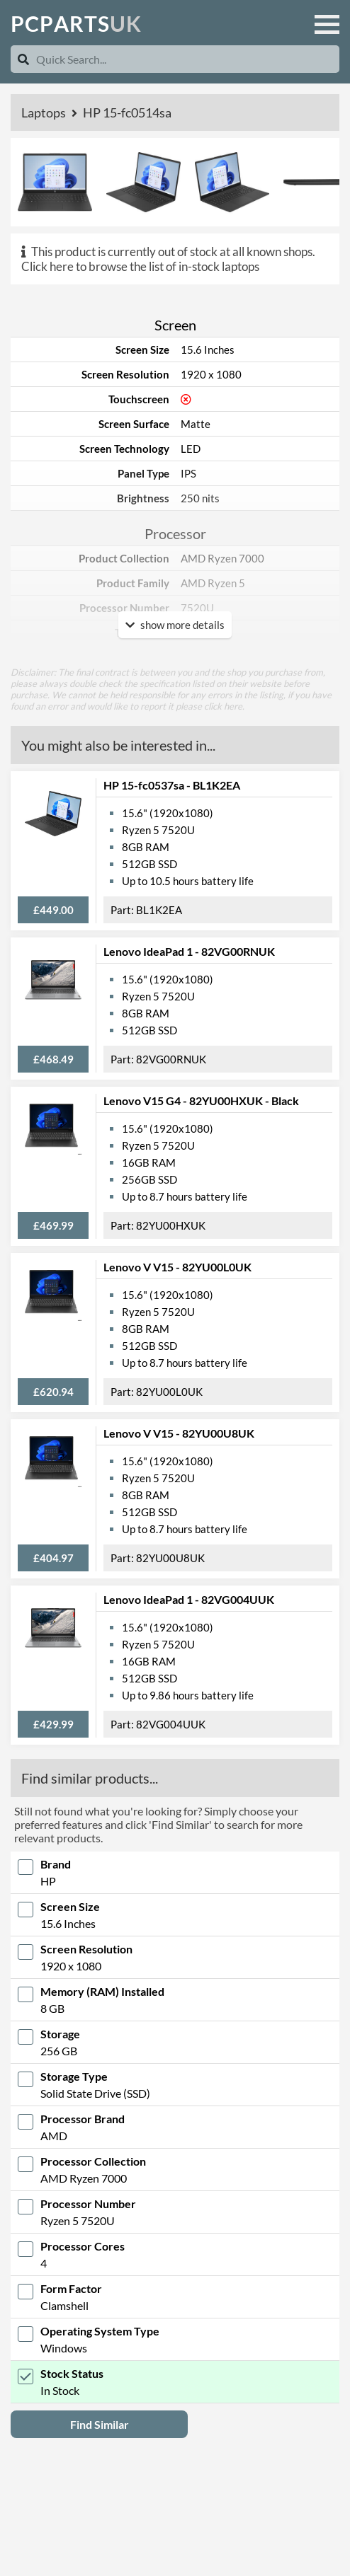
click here (223, 706)
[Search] (23, 59)
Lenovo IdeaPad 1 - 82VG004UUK (188, 1599)
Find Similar (99, 2424)
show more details (175, 624)
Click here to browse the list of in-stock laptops (140, 266)
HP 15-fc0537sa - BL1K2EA (171, 785)
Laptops (44, 112)
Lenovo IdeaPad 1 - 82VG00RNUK (189, 951)
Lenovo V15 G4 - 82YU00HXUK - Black (201, 1100)
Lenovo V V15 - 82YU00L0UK (177, 1266)
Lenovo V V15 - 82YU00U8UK (178, 1433)
